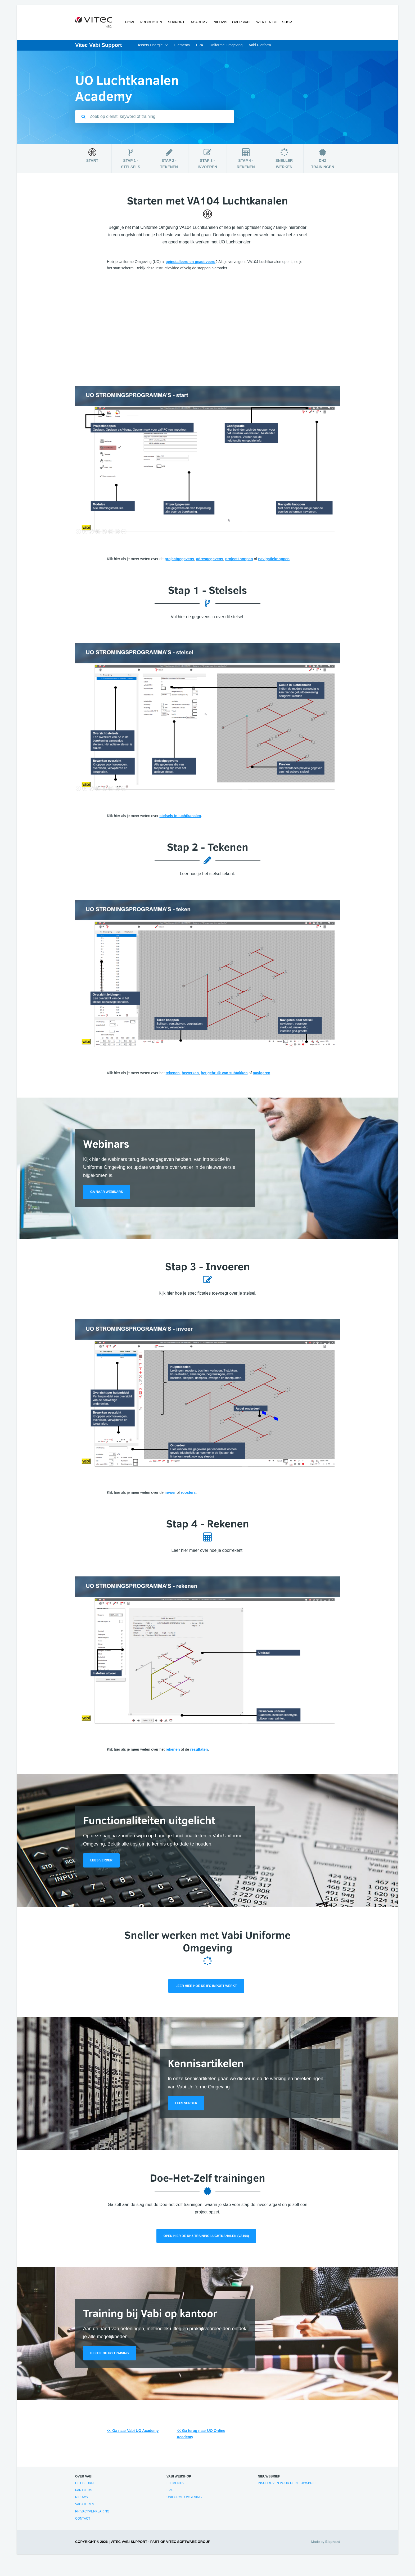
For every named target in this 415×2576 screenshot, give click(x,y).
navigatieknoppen (274, 559)
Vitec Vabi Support (98, 45)
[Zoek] (83, 117)
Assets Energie (150, 45)
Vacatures (84, 2505)
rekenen (173, 1750)
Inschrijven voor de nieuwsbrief (287, 2483)
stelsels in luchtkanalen (180, 816)
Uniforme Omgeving (226, 45)
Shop (286, 23)
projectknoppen (239, 559)
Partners (83, 2491)
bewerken (190, 1073)
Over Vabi (240, 23)
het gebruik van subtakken (224, 1073)
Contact (82, 2519)
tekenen (173, 1073)
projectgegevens (179, 559)
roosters (188, 1493)
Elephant (332, 2542)
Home (130, 23)
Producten (152, 23)
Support (176, 23)
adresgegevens (209, 559)
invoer (170, 1493)
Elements (182, 45)
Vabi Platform (260, 45)
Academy (198, 23)
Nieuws (219, 23)
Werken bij (265, 23)
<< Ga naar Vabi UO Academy (133, 2431)
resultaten (199, 1750)
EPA (199, 45)
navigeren (261, 1073)
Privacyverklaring (92, 2512)
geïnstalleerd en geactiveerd (190, 262)
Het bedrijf (85, 2483)
